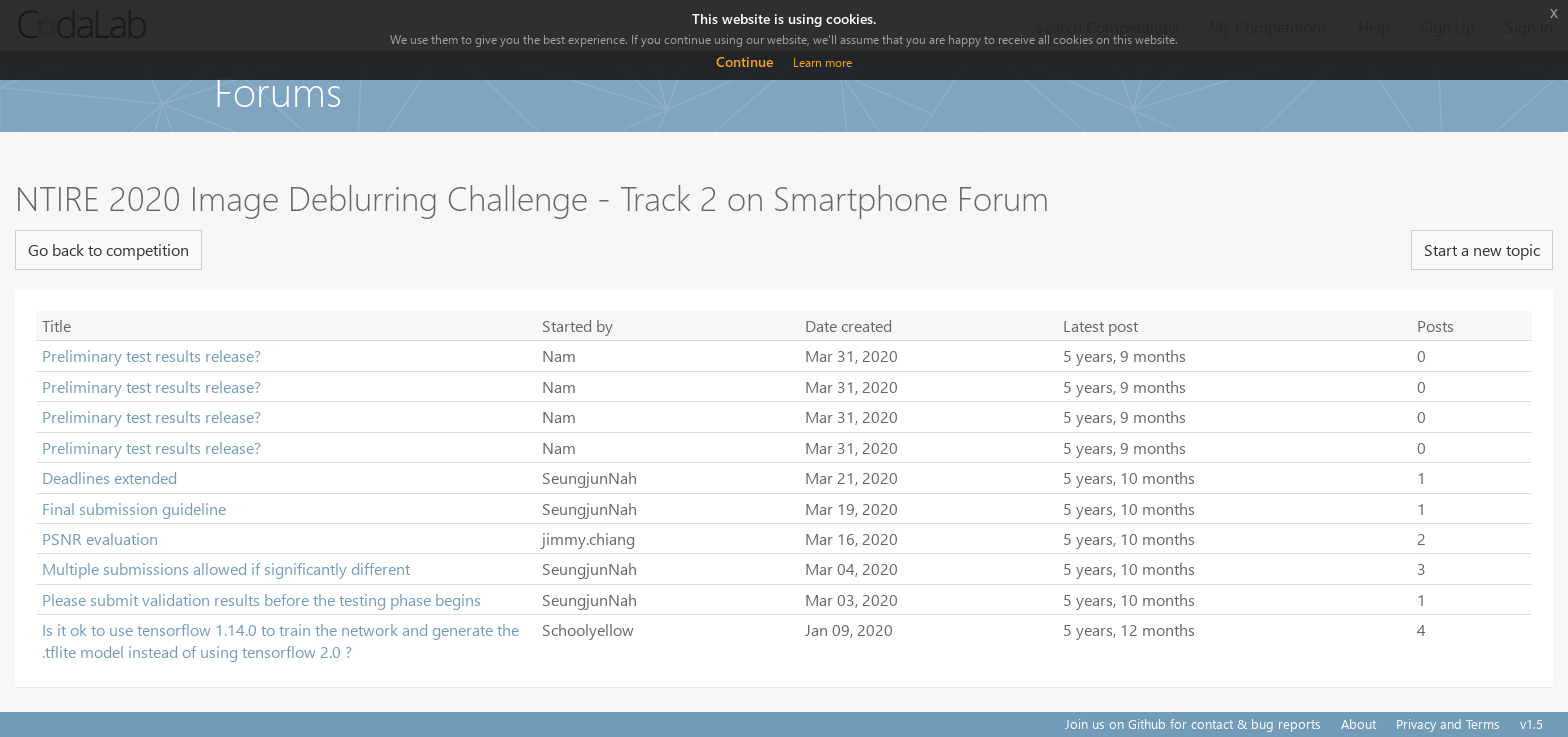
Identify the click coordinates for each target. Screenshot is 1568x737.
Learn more (822, 62)
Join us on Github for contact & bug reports (1193, 723)
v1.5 (1531, 723)
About (1358, 723)
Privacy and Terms (1448, 723)
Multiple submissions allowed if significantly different (226, 568)
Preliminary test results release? (151, 355)
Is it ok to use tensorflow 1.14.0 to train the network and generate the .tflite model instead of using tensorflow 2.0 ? (280, 640)
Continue (744, 61)
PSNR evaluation (100, 538)
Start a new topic (1482, 249)
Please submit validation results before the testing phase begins (261, 599)
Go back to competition (108, 249)
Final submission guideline (134, 508)
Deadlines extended (109, 477)
